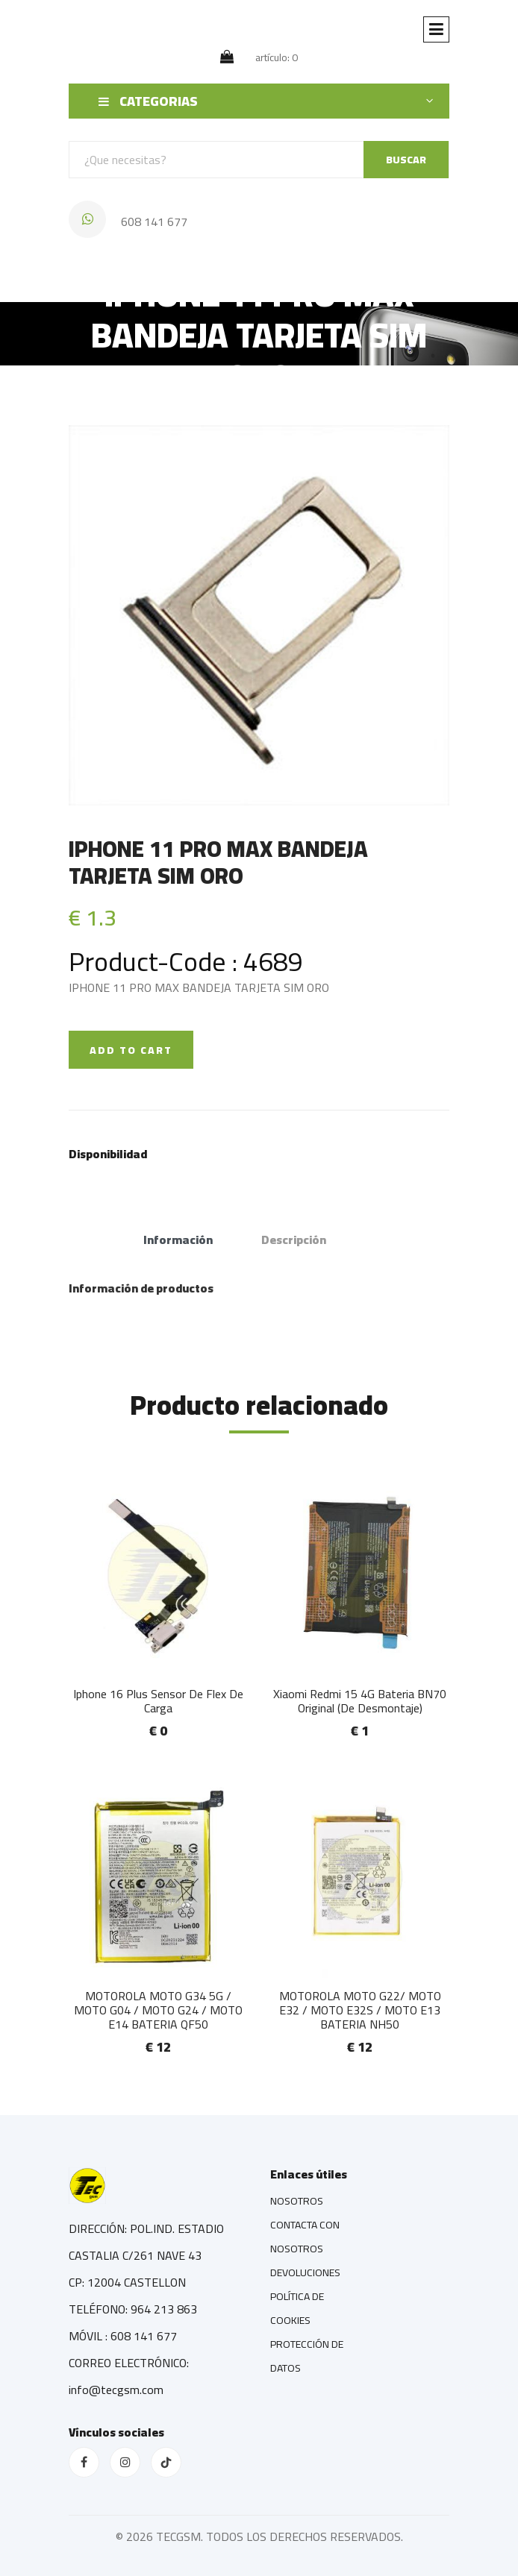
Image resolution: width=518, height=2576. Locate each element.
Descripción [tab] (293, 1239)
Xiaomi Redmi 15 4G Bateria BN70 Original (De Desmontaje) (359, 1701)
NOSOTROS (296, 2201)
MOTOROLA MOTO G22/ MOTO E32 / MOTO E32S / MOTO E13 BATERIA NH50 (360, 2010)
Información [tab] (178, 1239)
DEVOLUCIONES (305, 2272)
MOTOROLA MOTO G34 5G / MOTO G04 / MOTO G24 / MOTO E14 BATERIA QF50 (158, 2010)
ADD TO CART (131, 1050)
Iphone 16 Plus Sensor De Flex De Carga (158, 1701)
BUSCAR (406, 159)
